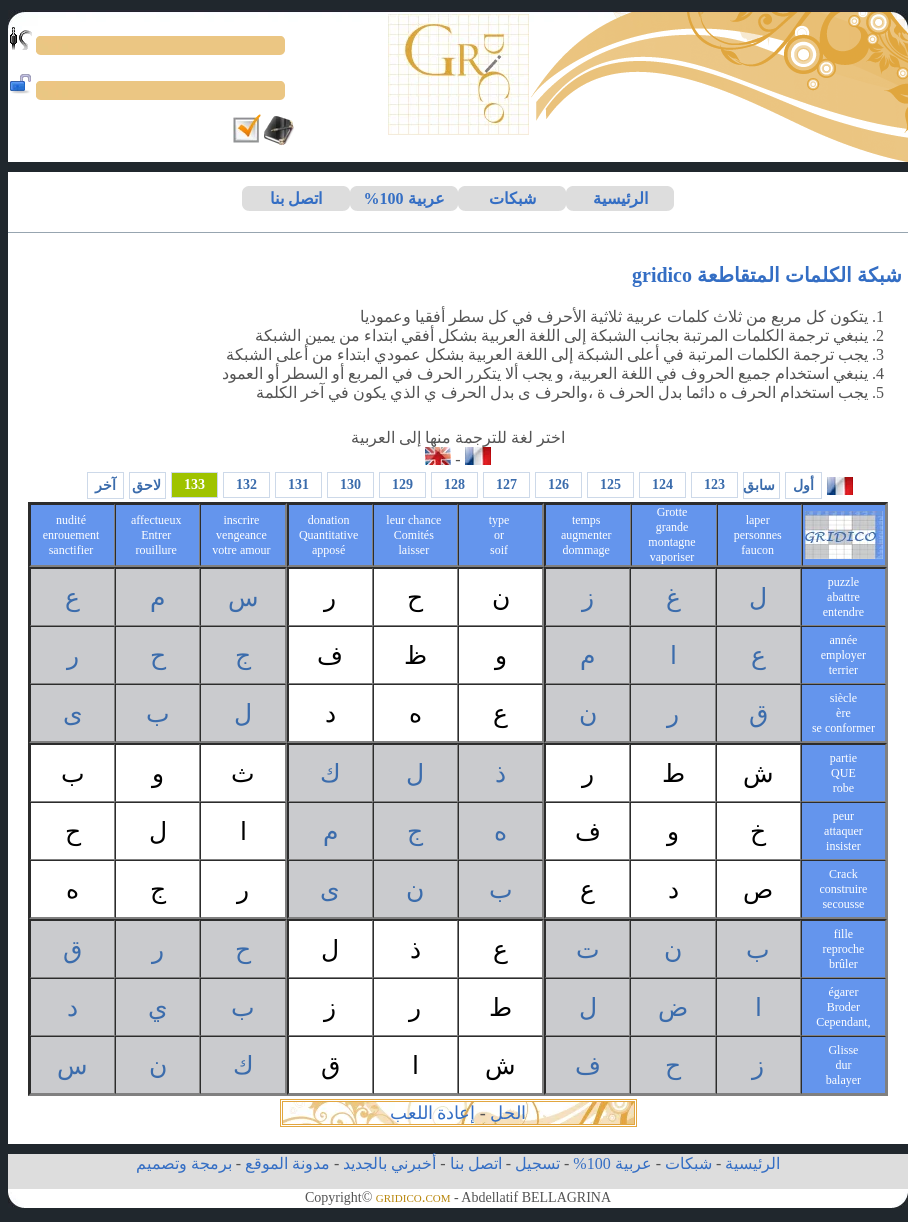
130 (350, 484)
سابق (759, 485)
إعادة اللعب (433, 1113)
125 (610, 484)
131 (298, 484)
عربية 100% (404, 198)
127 (506, 484)
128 (454, 484)
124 (662, 484)
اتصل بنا (296, 198)
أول (803, 485)
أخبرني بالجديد (389, 1163)
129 (402, 484)
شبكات (512, 198)
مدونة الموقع (287, 1163)
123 (714, 484)
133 (194, 484)
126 (558, 484)
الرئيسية (620, 198)
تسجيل (537, 1163)
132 (246, 484)
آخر (105, 485)
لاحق (146, 485)
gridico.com (413, 1197)
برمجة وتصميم (184, 1163)
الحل (508, 1113)
